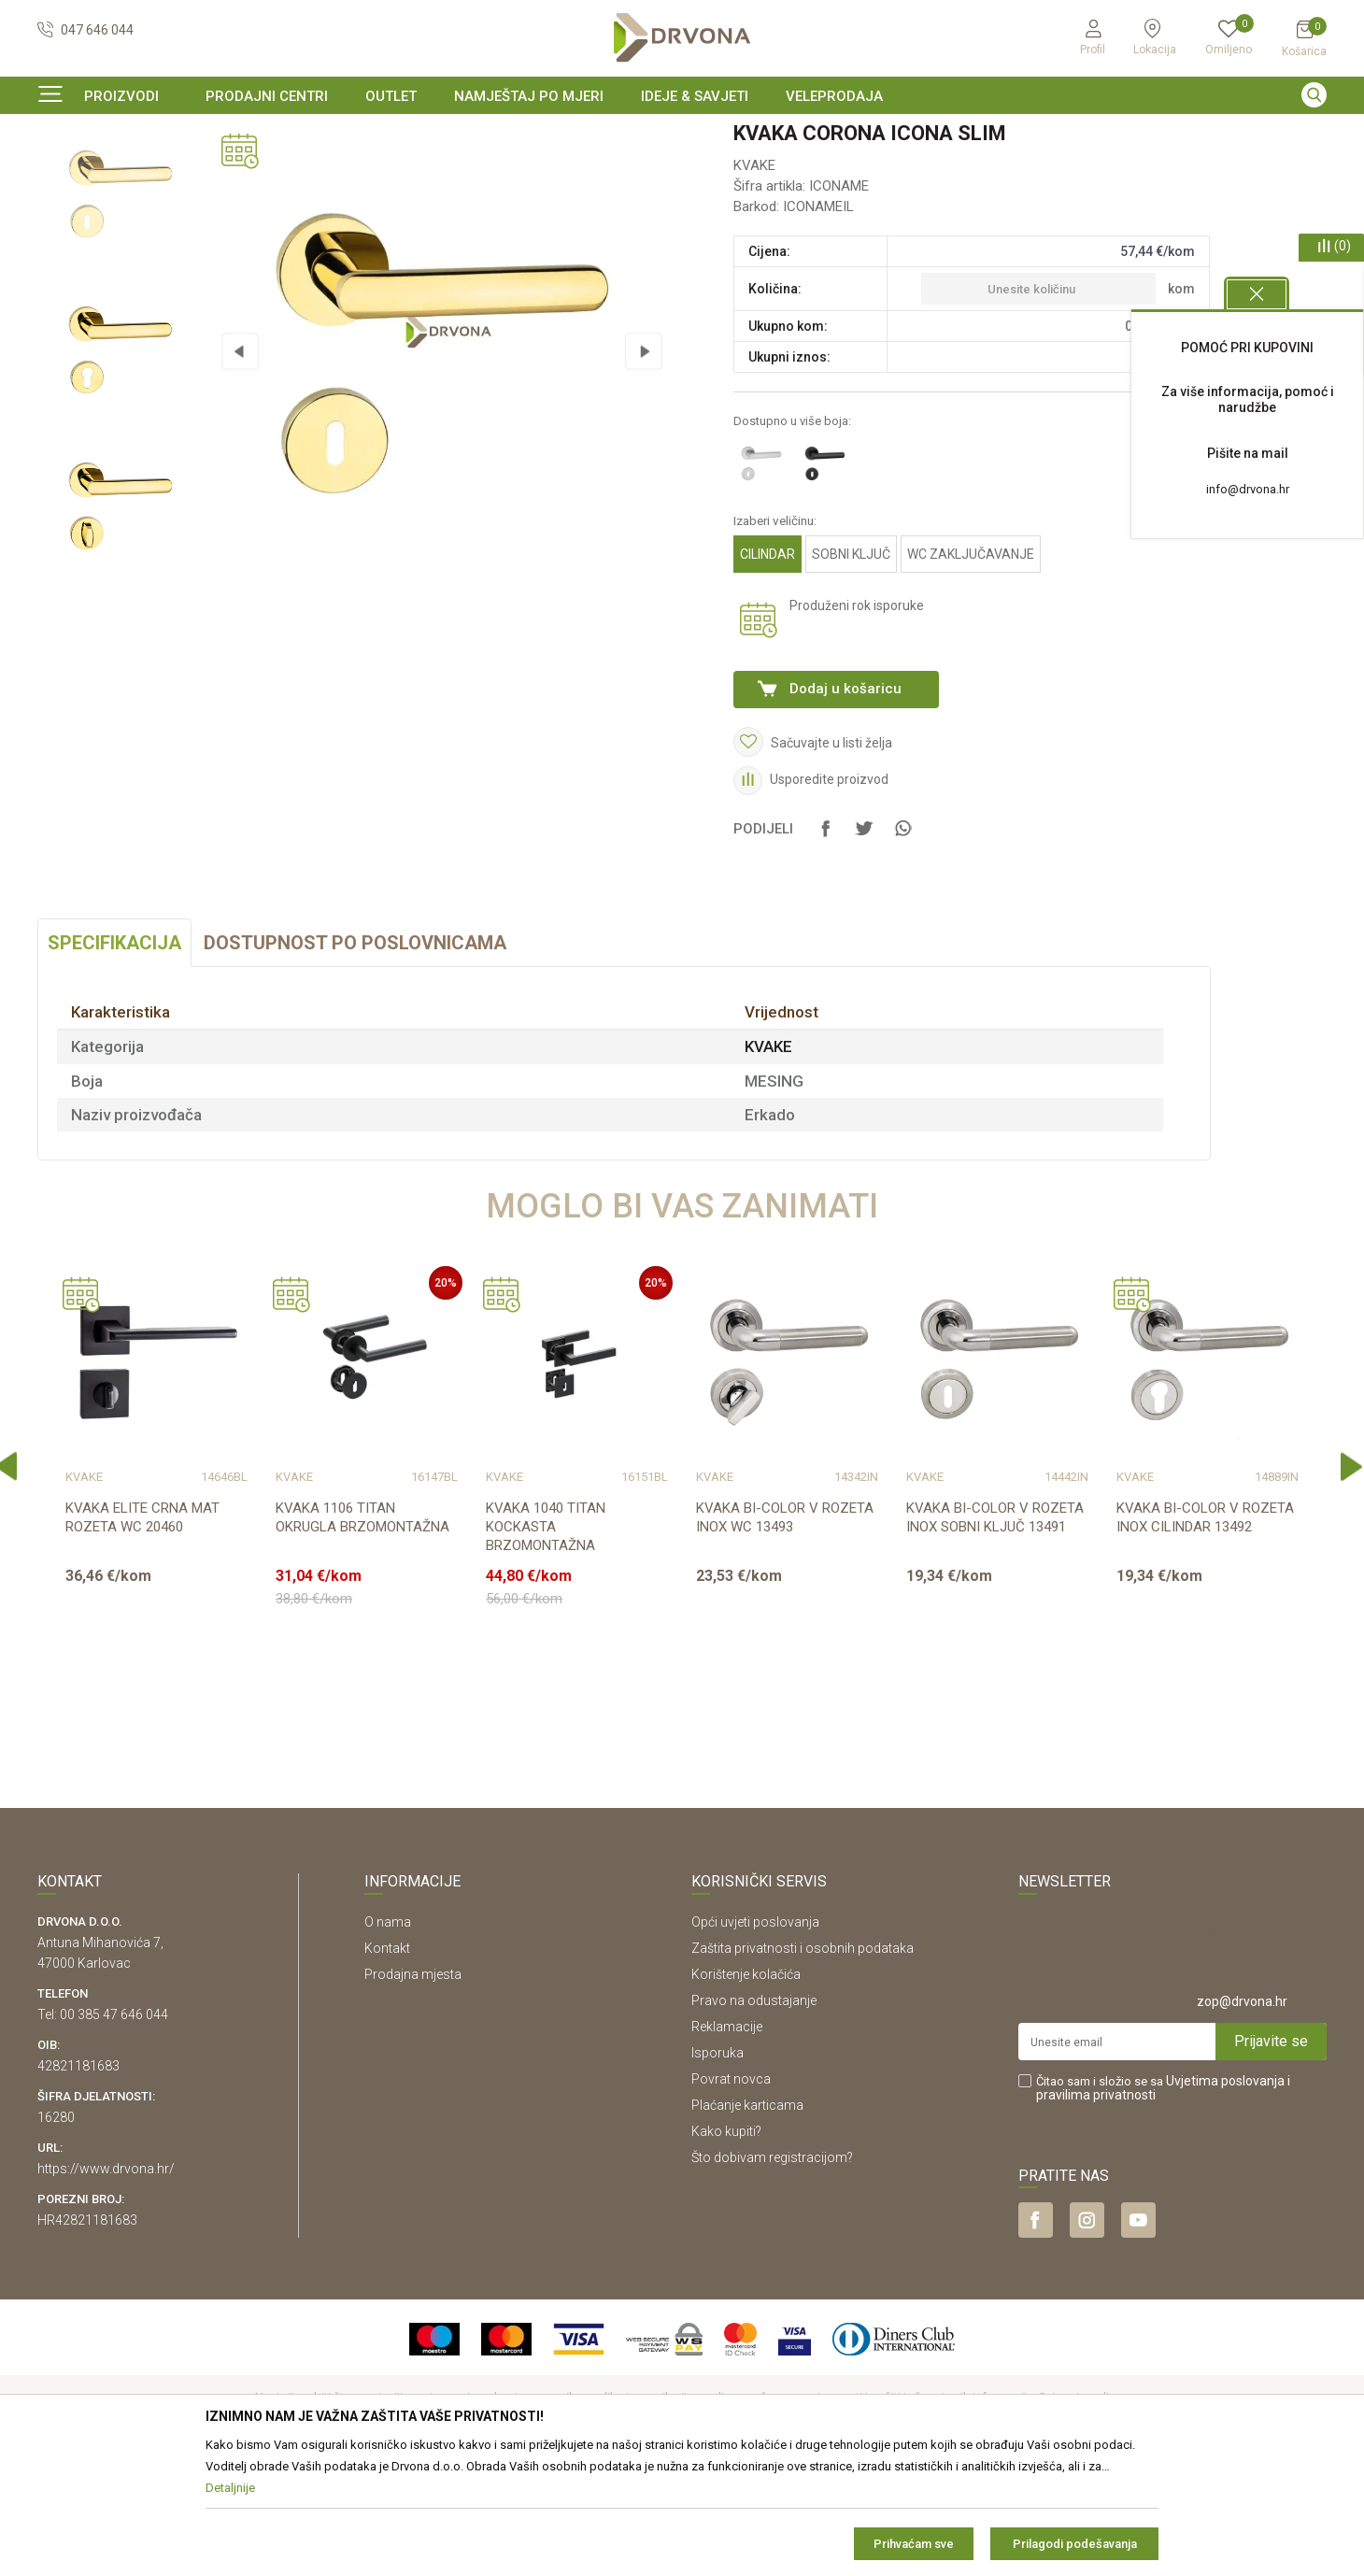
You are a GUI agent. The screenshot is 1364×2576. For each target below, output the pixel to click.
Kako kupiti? (726, 2245)
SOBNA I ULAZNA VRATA (169, 172)
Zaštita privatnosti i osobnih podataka (802, 2062)
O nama (387, 2035)
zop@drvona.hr (1242, 2115)
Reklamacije (726, 2140)
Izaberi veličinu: (775, 634)
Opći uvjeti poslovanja (755, 2035)
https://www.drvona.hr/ (106, 2282)
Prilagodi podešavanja (1075, 2544)
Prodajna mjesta (413, 2088)
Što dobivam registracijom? (772, 2271)
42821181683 (78, 2179)
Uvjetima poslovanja (1225, 2194)
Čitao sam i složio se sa (1163, 2202)
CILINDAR (767, 668)
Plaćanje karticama (747, 2219)
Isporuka (717, 2166)
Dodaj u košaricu (845, 802)
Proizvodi (62, 172)
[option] (682, 134)
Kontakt (387, 2062)
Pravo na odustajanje (754, 2114)
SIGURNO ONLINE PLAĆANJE (680, 134)
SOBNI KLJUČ (851, 668)
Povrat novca (731, 2192)
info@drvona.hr (1247, 489)
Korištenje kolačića (746, 2088)
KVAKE (270, 172)
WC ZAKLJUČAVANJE (970, 668)
